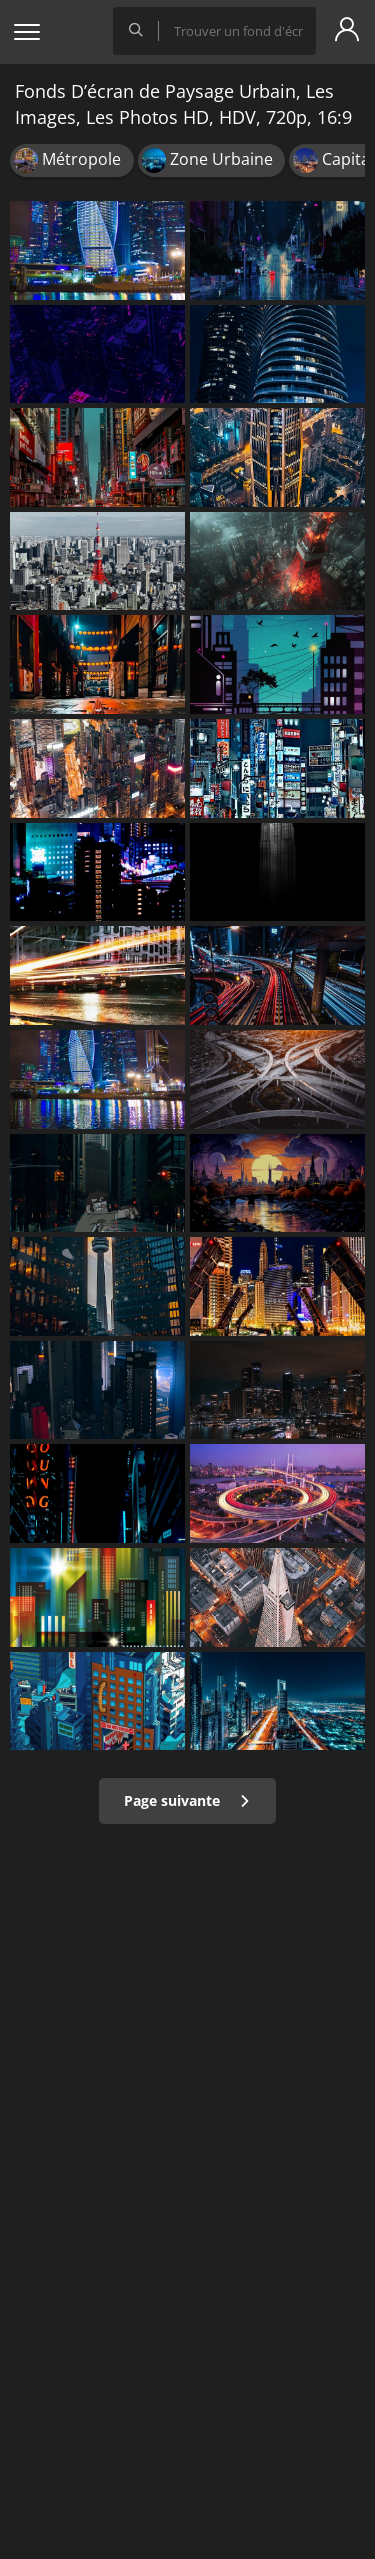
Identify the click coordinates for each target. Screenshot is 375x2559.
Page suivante (187, 1800)
